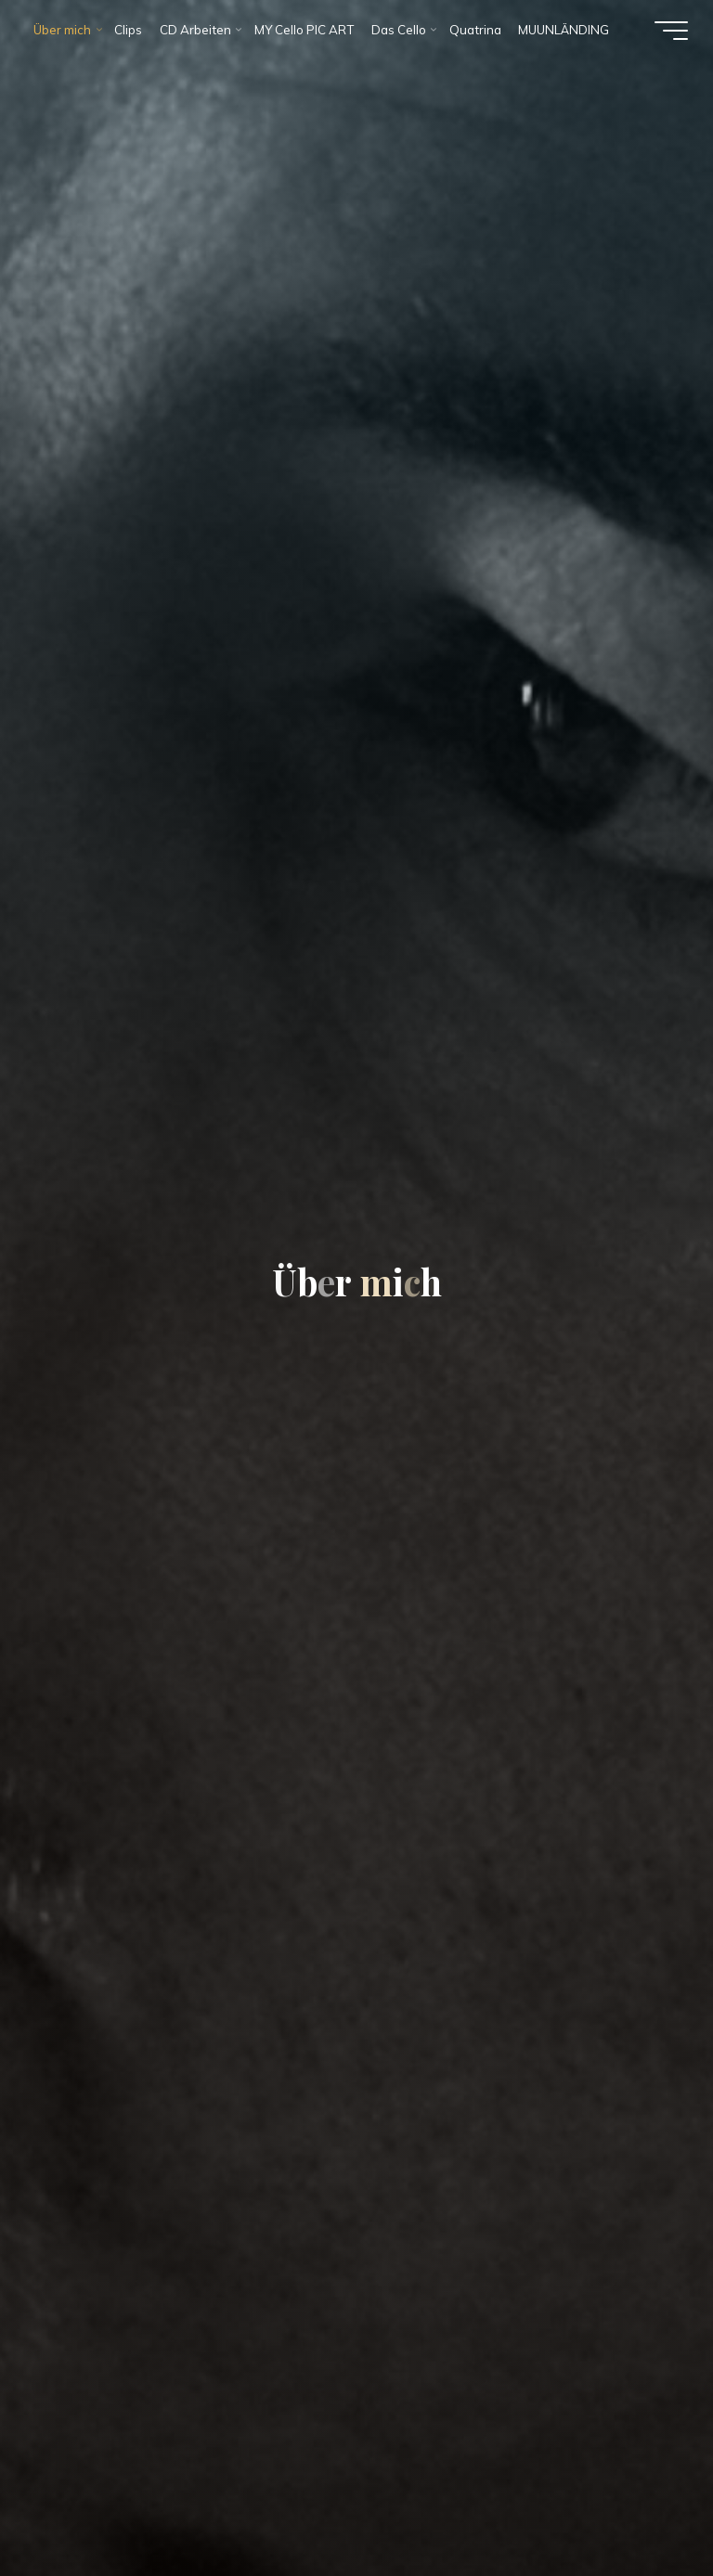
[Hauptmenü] (671, 30)
